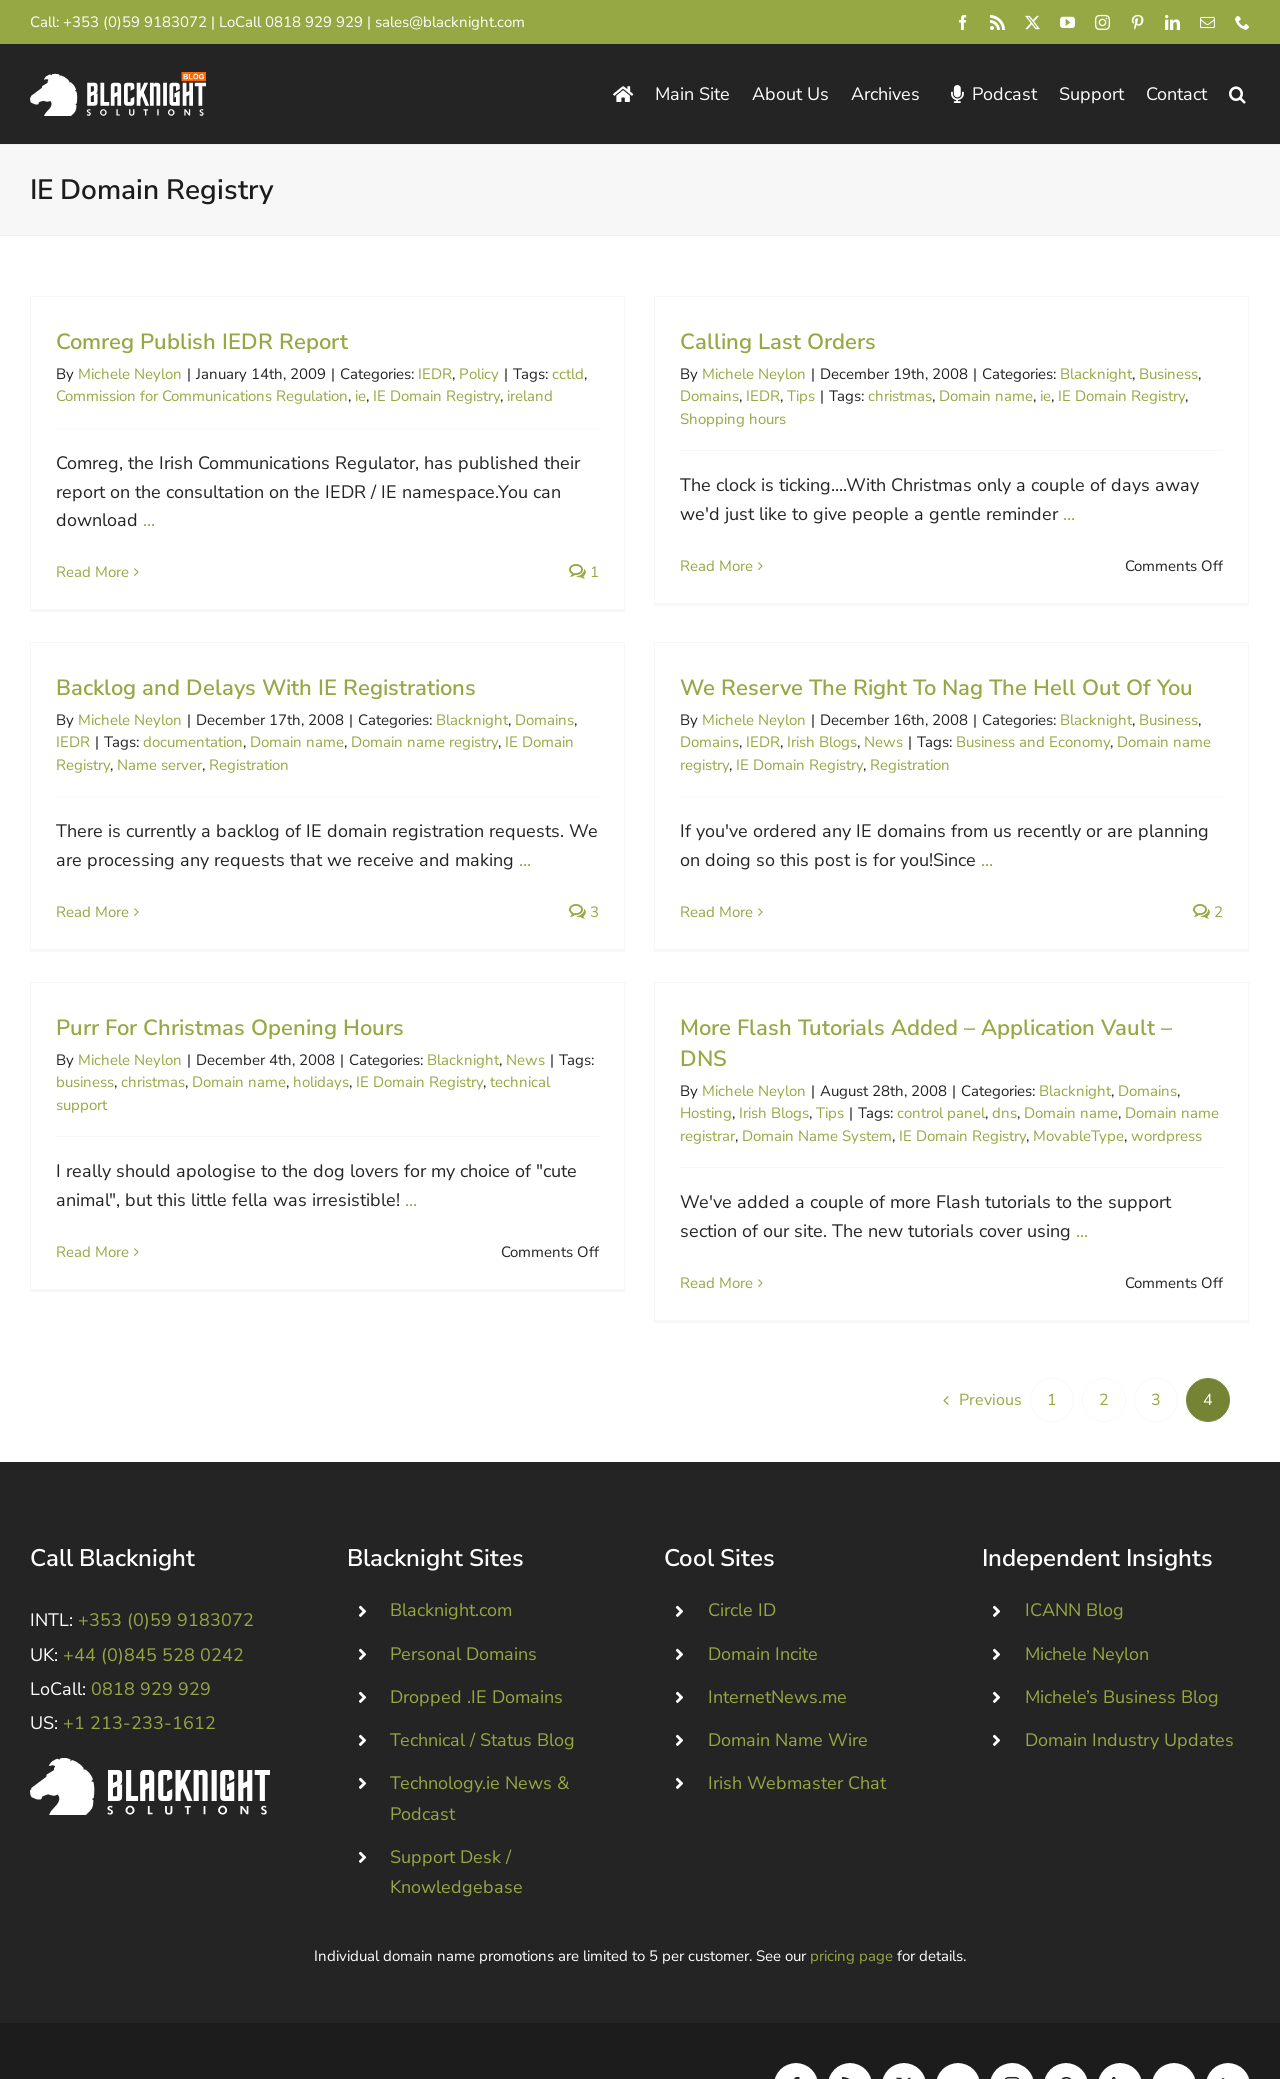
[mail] (1207, 22)
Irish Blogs (723, 763)
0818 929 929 (314, 22)
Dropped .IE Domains (476, 1633)
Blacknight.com (451, 1547)
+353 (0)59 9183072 (135, 22)
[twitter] (1032, 22)
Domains (677, 396)
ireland (530, 396)
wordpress (1200, 1102)
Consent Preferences (439, 2021)
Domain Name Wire (788, 1676)
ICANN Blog (1074, 1547)
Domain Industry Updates (1129, 1676)
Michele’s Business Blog (1122, 1633)
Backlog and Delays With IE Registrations (399, 633)
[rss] (997, 22)
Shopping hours (701, 419)
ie (360, 396)
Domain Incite (763, 1590)
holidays (387, 1048)
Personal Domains (463, 1590)
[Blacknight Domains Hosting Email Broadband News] (118, 81)
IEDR (435, 374)
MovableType (1112, 1102)
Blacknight (1064, 374)
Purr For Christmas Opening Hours (296, 994)
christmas (868, 396)
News (784, 763)
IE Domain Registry (436, 396)
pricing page (851, 1893)
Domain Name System (851, 1102)
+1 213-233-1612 (139, 1659)
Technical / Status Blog (482, 1676)
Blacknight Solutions (114, 2021)
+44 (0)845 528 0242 (153, 1591)
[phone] (1242, 22)
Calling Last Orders (746, 342)
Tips (769, 396)
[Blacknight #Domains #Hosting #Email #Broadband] (150, 1703)
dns (1038, 1079)
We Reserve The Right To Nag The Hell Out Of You (837, 708)
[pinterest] (1137, 22)
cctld (568, 374)
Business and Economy (934, 763)
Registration (382, 710)
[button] (1237, 94)
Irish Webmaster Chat (797, 1719)
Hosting (740, 1079)
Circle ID (742, 1547)
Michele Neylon (130, 374)
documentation (326, 687)
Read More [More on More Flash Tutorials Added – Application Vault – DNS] (750, 1249)
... (149, 520)
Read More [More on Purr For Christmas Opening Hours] (158, 1218)
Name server (292, 710)
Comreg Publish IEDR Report (202, 342)
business (151, 1048)
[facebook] (962, 22)
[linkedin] (1172, 22)
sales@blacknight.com (450, 22)
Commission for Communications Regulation (202, 396)
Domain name (954, 396)
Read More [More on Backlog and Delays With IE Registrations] (225, 857)
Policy (479, 374)
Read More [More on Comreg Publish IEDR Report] (92, 572)
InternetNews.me (777, 1633)
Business (1136, 374)
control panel (975, 1079)
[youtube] (1067, 22)
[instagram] (1102, 22)
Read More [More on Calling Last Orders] (684, 566)
